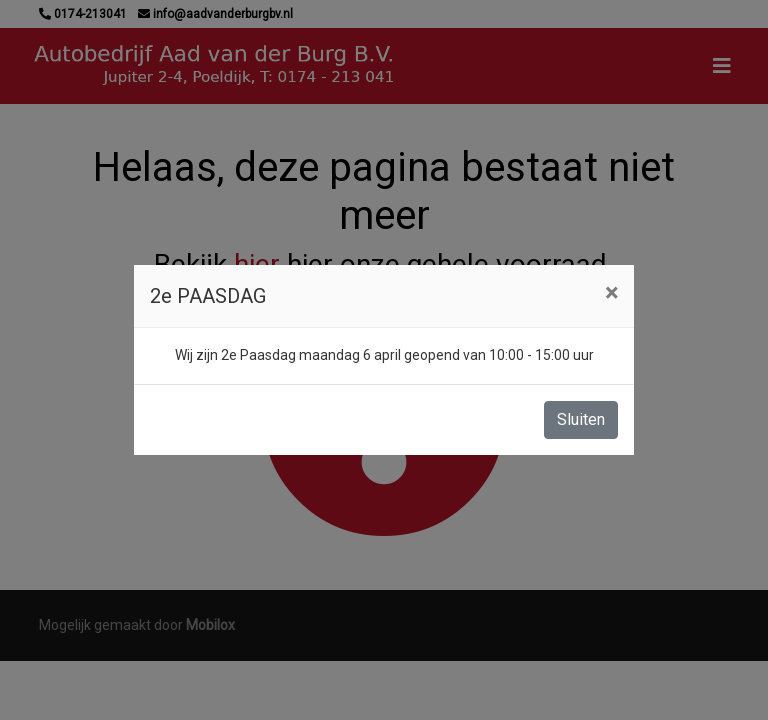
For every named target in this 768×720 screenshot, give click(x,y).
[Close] (611, 293)
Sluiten (581, 419)
